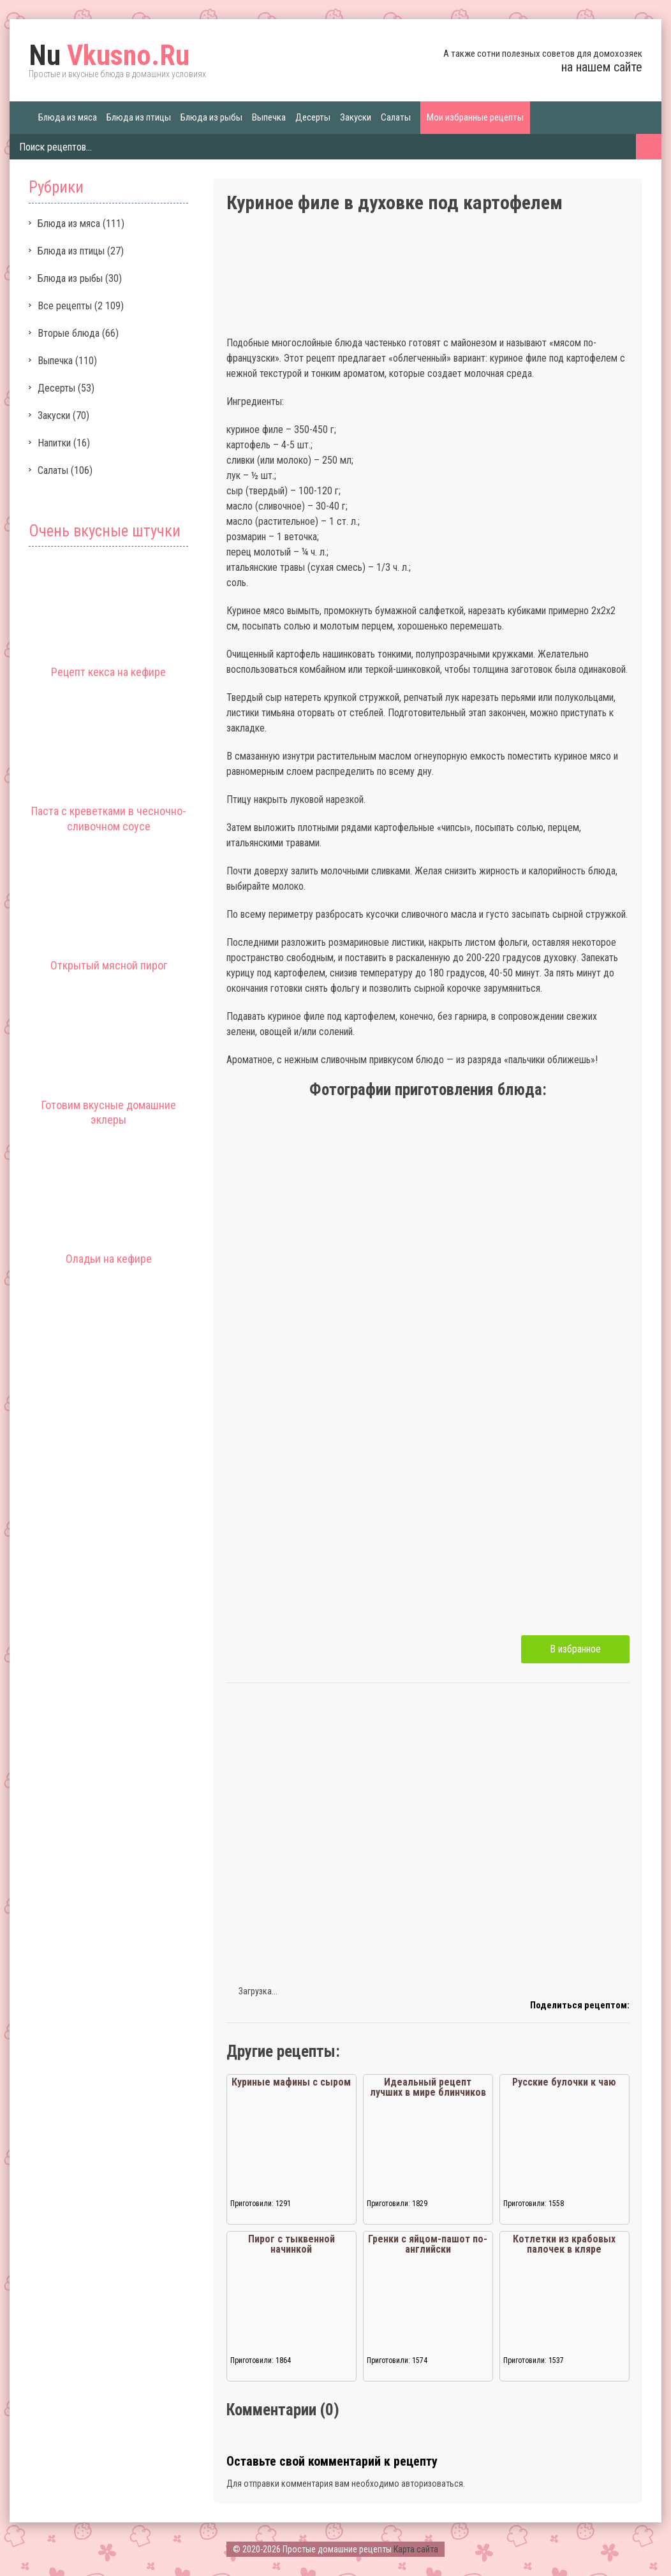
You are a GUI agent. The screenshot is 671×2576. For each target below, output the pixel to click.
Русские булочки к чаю (564, 2082)
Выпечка (269, 117)
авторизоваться (432, 2483)
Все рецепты (65, 306)
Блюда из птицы (139, 117)
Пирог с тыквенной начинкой (291, 2244)
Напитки (54, 443)
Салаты (396, 117)
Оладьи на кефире (109, 1258)
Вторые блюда (69, 333)
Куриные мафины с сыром (291, 2082)
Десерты (312, 117)
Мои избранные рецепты (475, 117)
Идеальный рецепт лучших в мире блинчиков (428, 2087)
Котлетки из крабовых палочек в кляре (564, 2244)
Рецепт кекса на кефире (108, 672)
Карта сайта (416, 2549)
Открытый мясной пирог (108, 965)
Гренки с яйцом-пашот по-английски (427, 2244)
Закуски (355, 117)
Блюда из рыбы (211, 117)
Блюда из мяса (67, 117)
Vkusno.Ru (109, 55)
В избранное (575, 1649)
